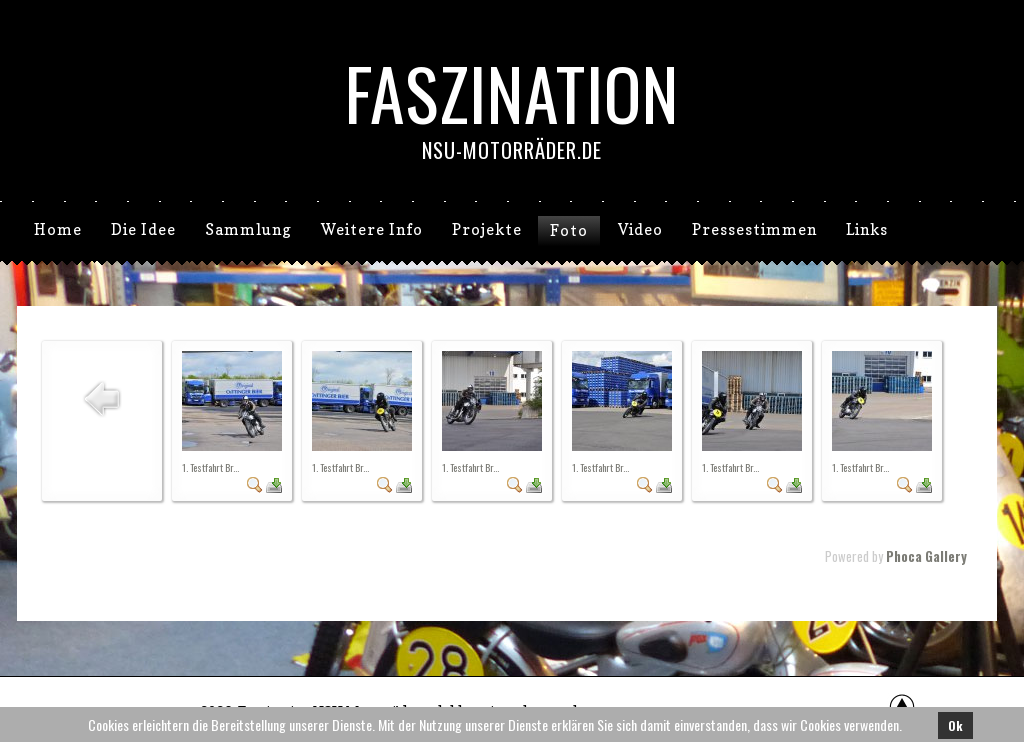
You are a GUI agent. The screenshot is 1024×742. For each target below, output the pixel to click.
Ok (955, 725)
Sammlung (248, 229)
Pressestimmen (754, 229)
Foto (569, 230)
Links (867, 229)
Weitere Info (372, 229)
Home (58, 229)
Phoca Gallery (926, 556)
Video (640, 229)
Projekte (487, 229)
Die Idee (143, 229)
